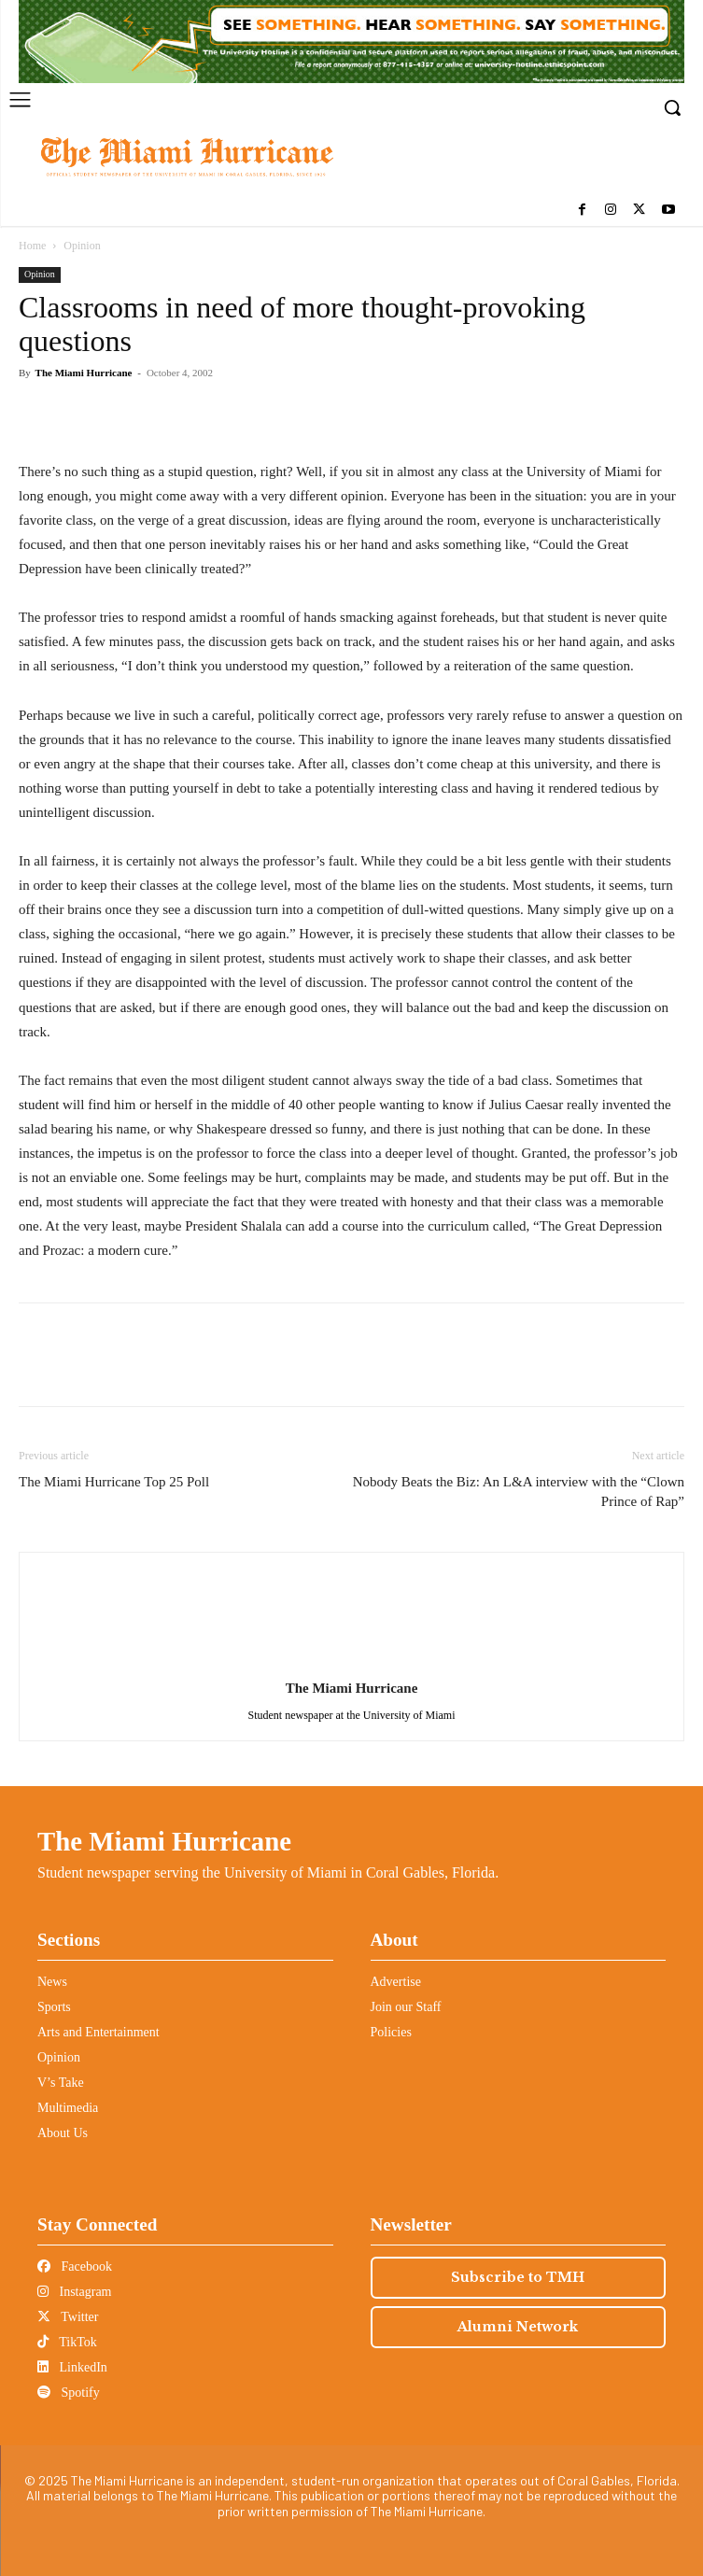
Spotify (68, 2393)
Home (32, 245)
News (52, 1982)
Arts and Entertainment (98, 2032)
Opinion (81, 245)
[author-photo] (352, 1662)
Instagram (74, 2292)
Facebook (74, 2266)
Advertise (396, 1982)
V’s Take (60, 2083)
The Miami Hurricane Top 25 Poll (114, 1481)
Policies (391, 2032)
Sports (54, 2007)
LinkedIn (72, 2367)
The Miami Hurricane (84, 372)
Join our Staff (406, 2007)
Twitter (67, 2317)
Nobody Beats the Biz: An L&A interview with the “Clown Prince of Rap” (518, 1491)
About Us (62, 2133)
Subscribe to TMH (517, 2277)
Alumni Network (517, 2326)
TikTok (67, 2342)
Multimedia (67, 2108)
